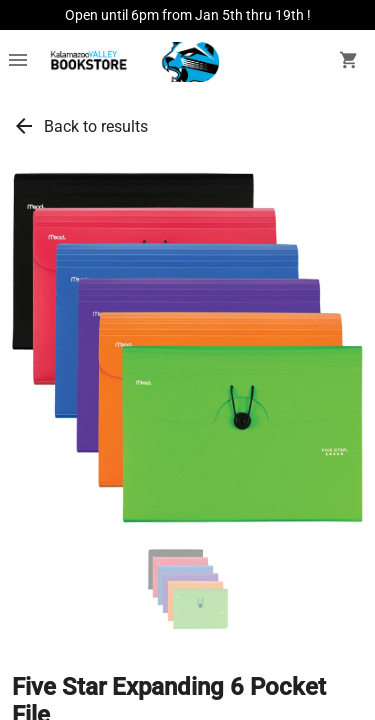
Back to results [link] (96, 126)
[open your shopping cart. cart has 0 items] (349, 62)
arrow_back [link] (24, 126)
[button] (188, 589)
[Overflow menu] (18, 62)
